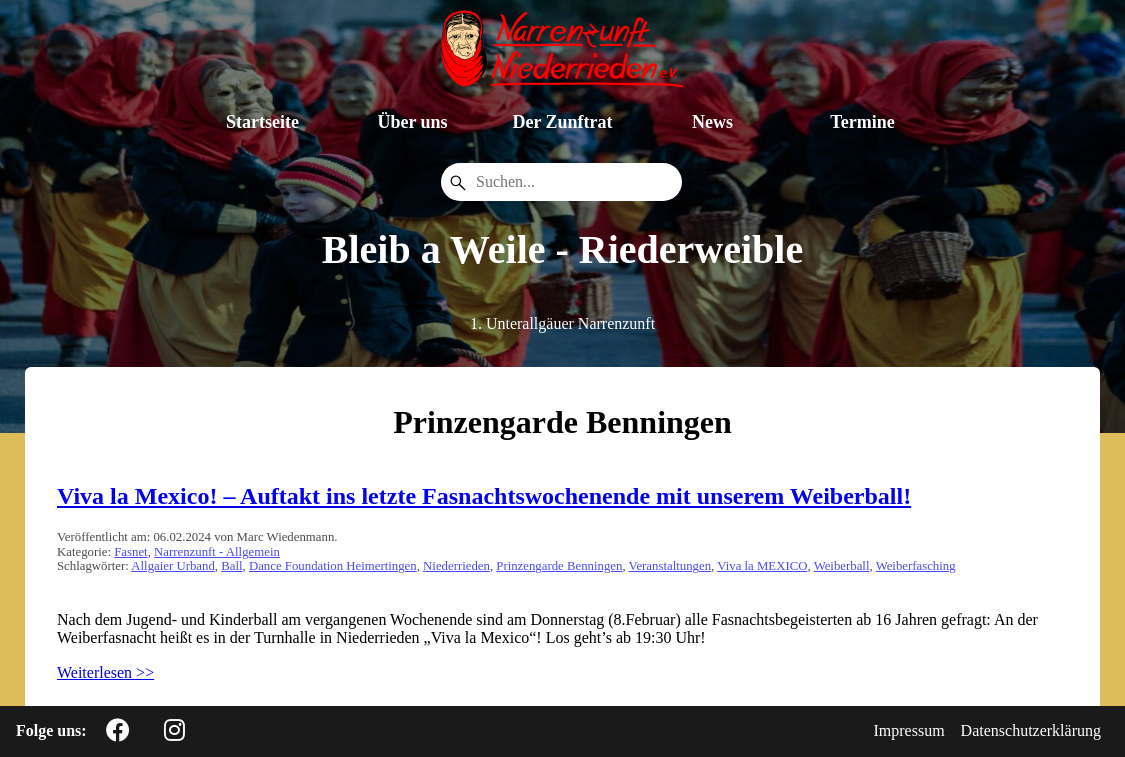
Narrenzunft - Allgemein (217, 552)
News (712, 122)
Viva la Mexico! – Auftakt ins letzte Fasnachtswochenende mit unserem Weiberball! (484, 496)
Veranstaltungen (670, 566)
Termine (862, 122)
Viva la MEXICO (762, 566)
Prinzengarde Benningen (559, 566)
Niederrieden (456, 566)
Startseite (262, 122)
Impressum (909, 730)
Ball (231, 566)
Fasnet (130, 552)
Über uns (412, 122)
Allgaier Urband (173, 566)
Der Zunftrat (562, 122)
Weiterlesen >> (105, 672)
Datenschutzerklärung (1031, 730)
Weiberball (842, 566)
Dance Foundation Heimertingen (333, 566)
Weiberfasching (916, 566)
